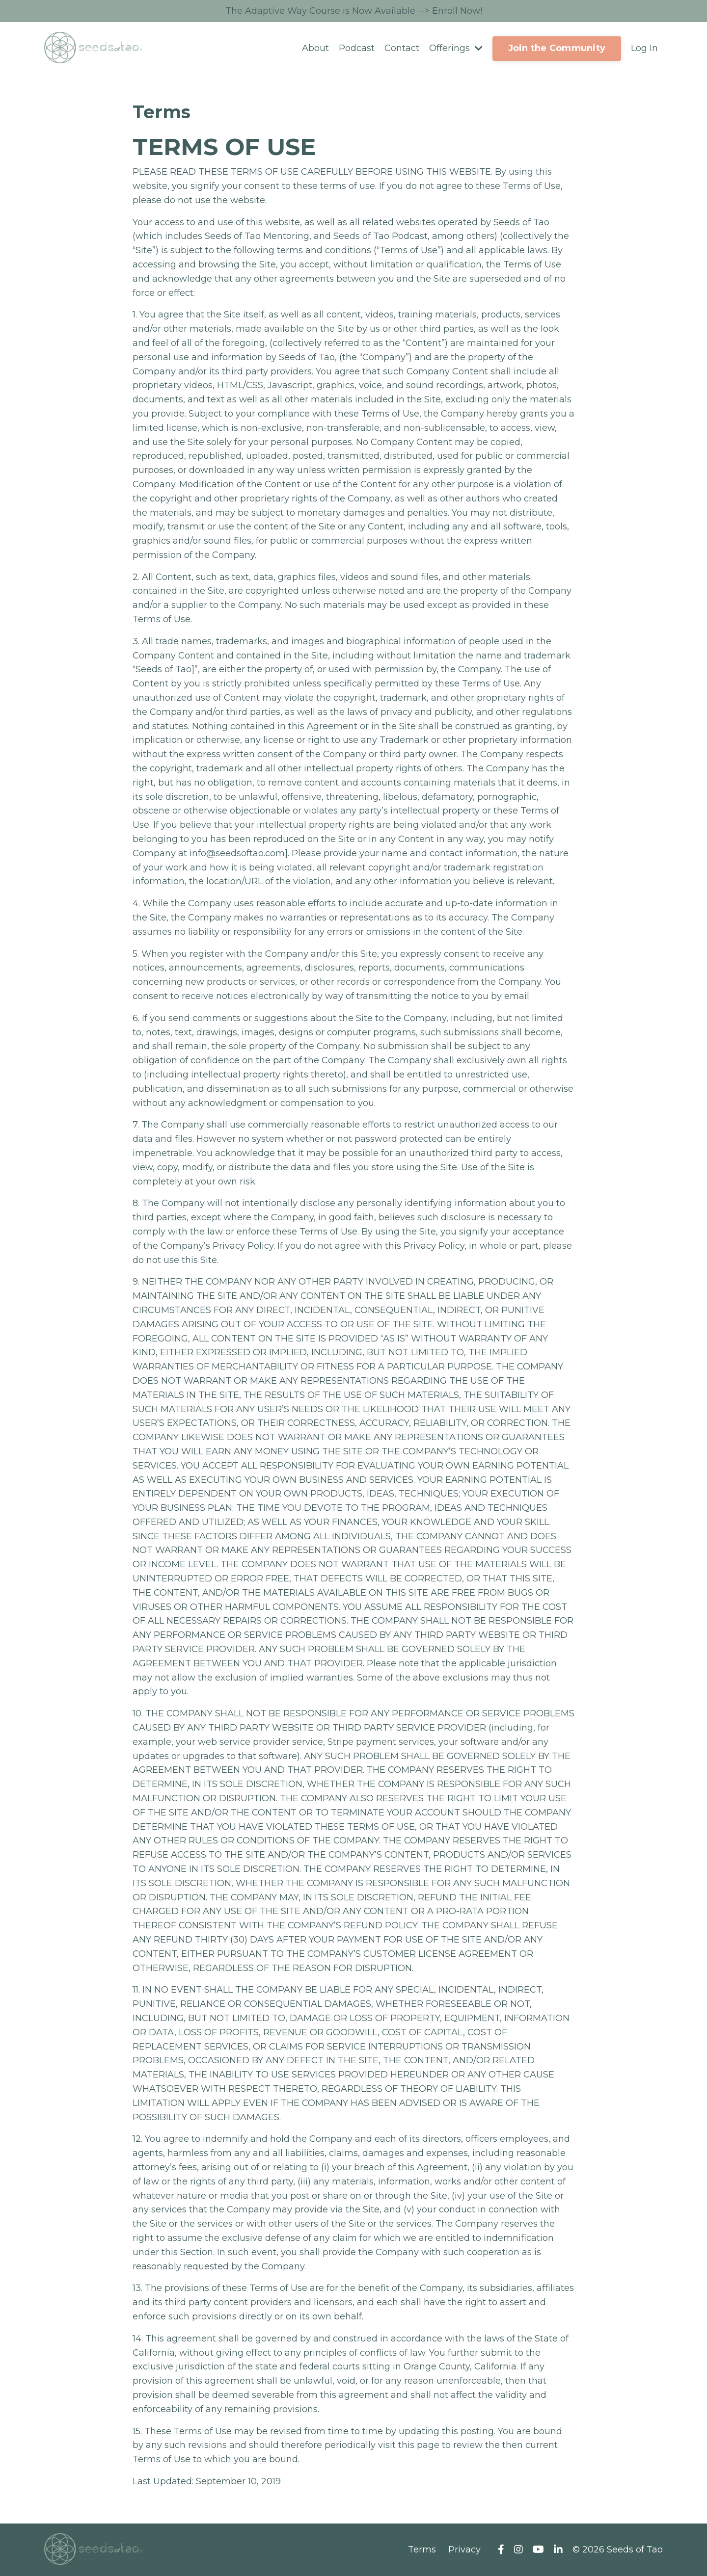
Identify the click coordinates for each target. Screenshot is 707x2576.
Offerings (456, 48)
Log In (644, 48)
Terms (422, 2549)
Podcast (357, 48)
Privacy (464, 2549)
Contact (401, 48)
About (315, 48)
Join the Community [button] (557, 48)
